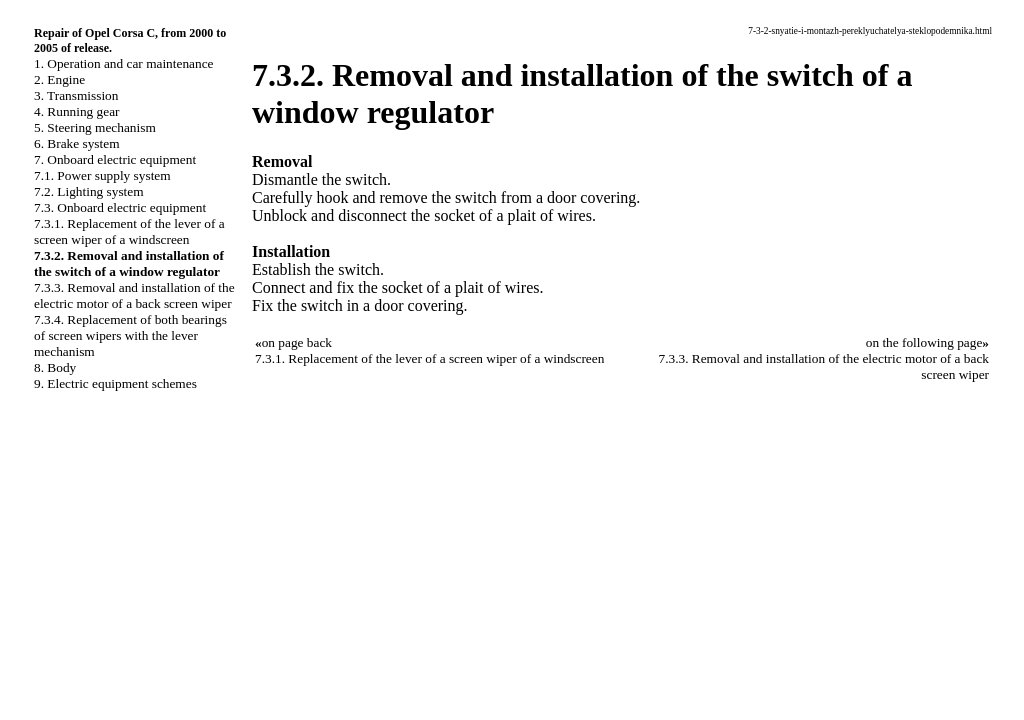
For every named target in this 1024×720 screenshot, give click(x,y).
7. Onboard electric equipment (115, 159)
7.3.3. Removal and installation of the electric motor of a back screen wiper (134, 295)
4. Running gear (77, 111)
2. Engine (59, 79)
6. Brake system (77, 143)
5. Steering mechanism (95, 127)
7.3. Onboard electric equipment (120, 207)
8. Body (55, 367)
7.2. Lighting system (89, 191)
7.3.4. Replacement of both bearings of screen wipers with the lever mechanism (130, 335)
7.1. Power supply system (102, 175)
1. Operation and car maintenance (123, 63)
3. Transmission (76, 95)
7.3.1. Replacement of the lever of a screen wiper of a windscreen (129, 231)
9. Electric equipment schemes (115, 383)
